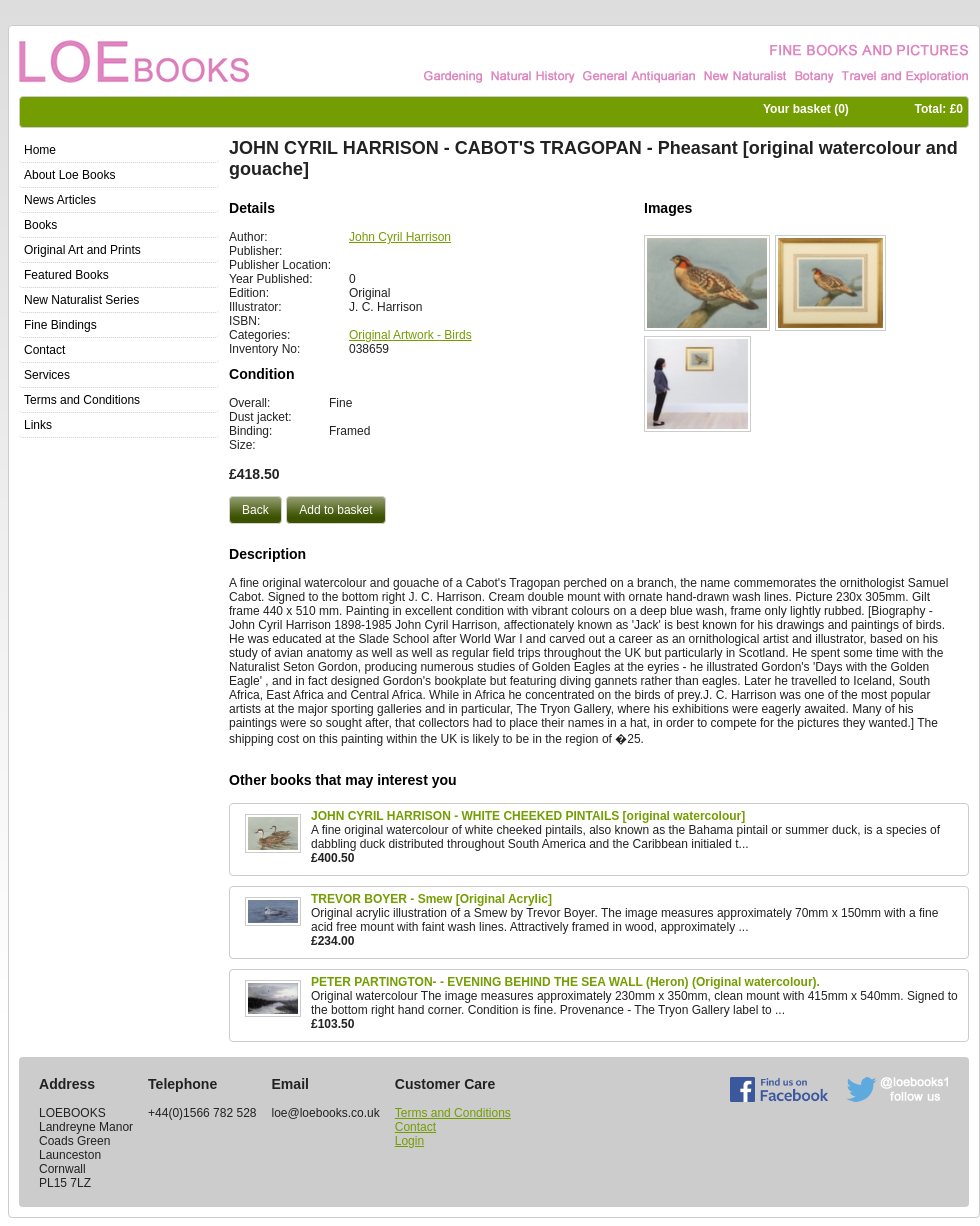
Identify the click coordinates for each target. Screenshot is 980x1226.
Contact (415, 1127)
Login (409, 1141)
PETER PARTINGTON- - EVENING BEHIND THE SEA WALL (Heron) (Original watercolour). (565, 982)
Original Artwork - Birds (410, 335)
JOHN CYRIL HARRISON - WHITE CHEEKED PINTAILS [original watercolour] (528, 816)
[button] (255, 510)
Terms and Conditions (453, 1113)
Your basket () (806, 109)
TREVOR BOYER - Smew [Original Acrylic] (431, 899)
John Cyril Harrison (400, 237)
